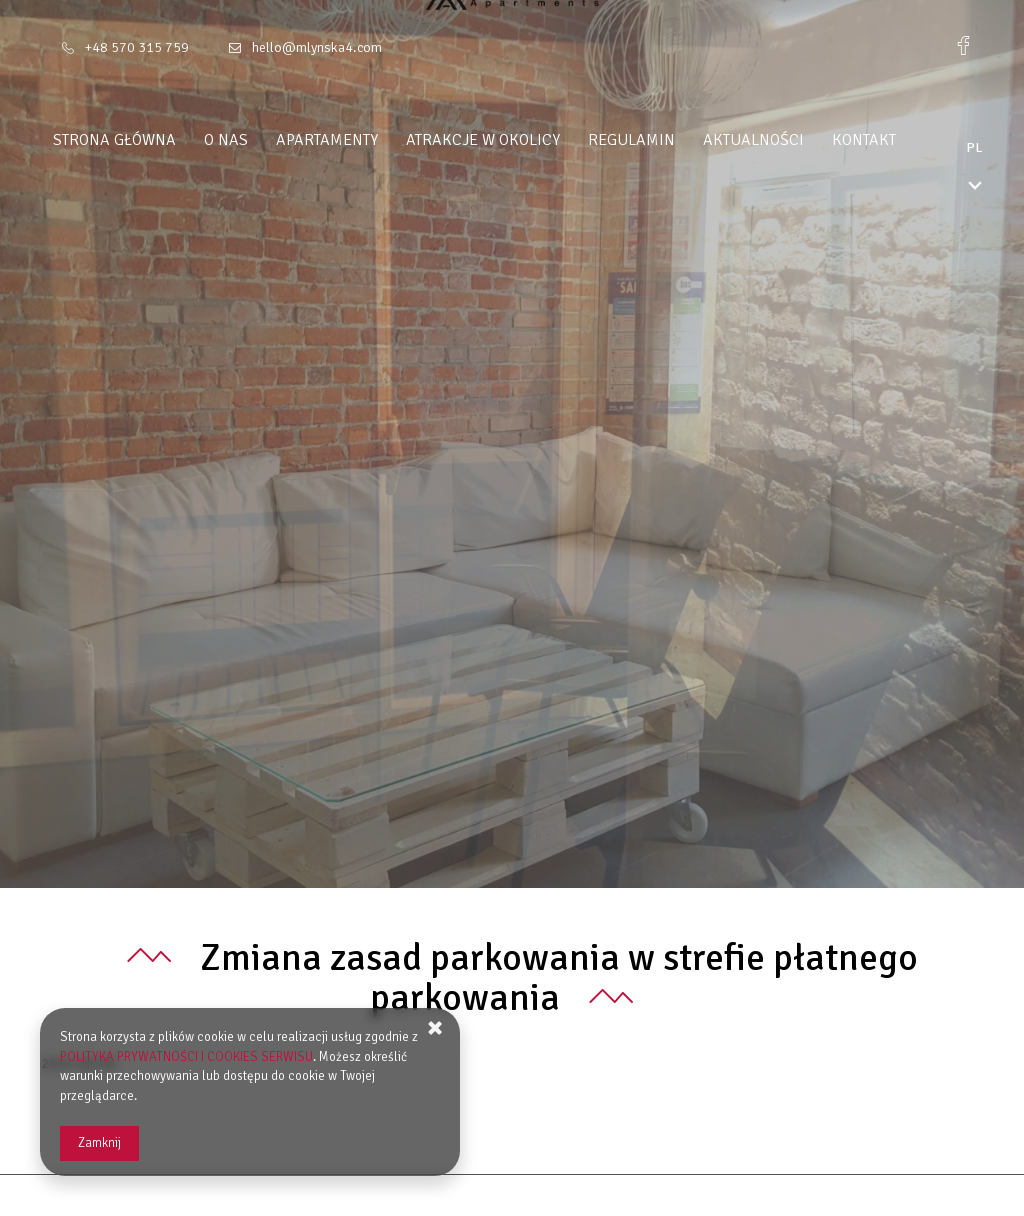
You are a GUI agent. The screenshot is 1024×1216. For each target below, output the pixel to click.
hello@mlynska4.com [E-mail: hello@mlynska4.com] (317, 47)
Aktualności (791, 140)
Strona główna (152, 140)
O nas (264, 140)
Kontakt (902, 140)
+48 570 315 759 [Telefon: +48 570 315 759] (137, 47)
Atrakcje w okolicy (521, 140)
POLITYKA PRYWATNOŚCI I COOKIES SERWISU (186, 1057)
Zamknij (99, 1143)
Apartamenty (365, 140)
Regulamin (669, 140)
